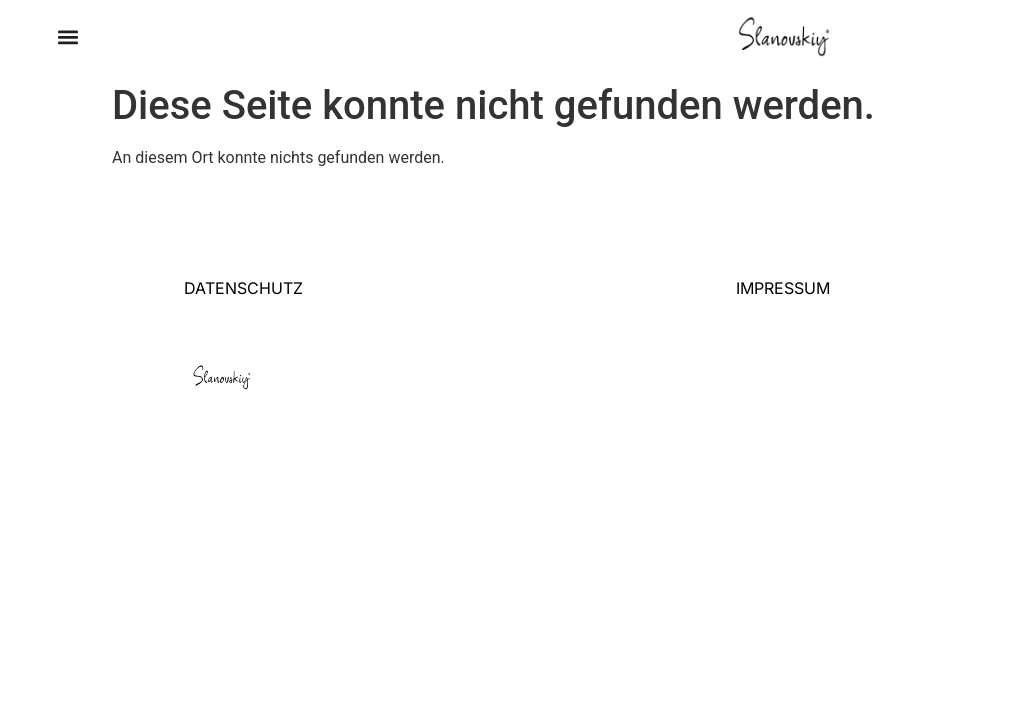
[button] (67, 37)
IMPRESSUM (783, 288)
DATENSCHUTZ (243, 288)
